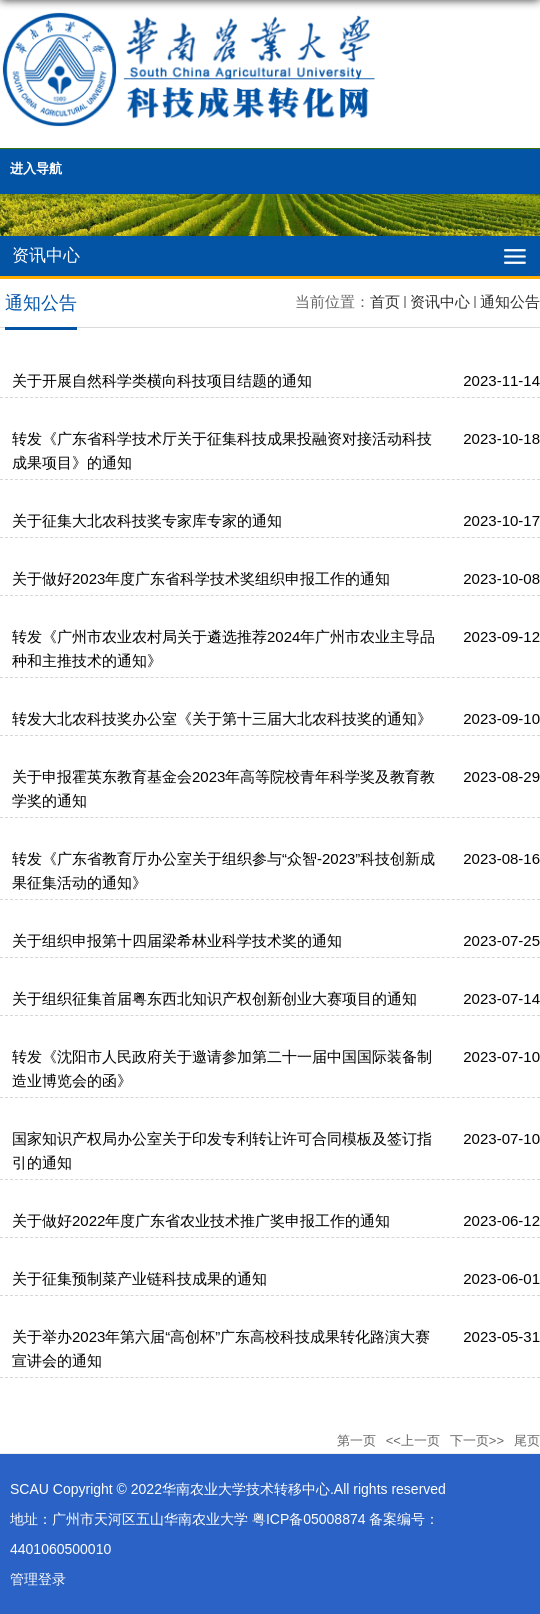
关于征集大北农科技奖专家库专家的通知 (147, 520)
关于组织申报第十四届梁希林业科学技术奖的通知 (177, 940)
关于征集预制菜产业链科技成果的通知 (139, 1278)
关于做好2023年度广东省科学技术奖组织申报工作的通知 (201, 578)
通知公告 (510, 301)
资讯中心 (440, 301)
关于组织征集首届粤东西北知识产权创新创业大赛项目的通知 (214, 998)
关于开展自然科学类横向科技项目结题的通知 (162, 380)
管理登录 (38, 1579)
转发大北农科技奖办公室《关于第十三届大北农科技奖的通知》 (222, 718)
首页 (385, 301)
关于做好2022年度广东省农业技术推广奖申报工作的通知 (201, 1220)
